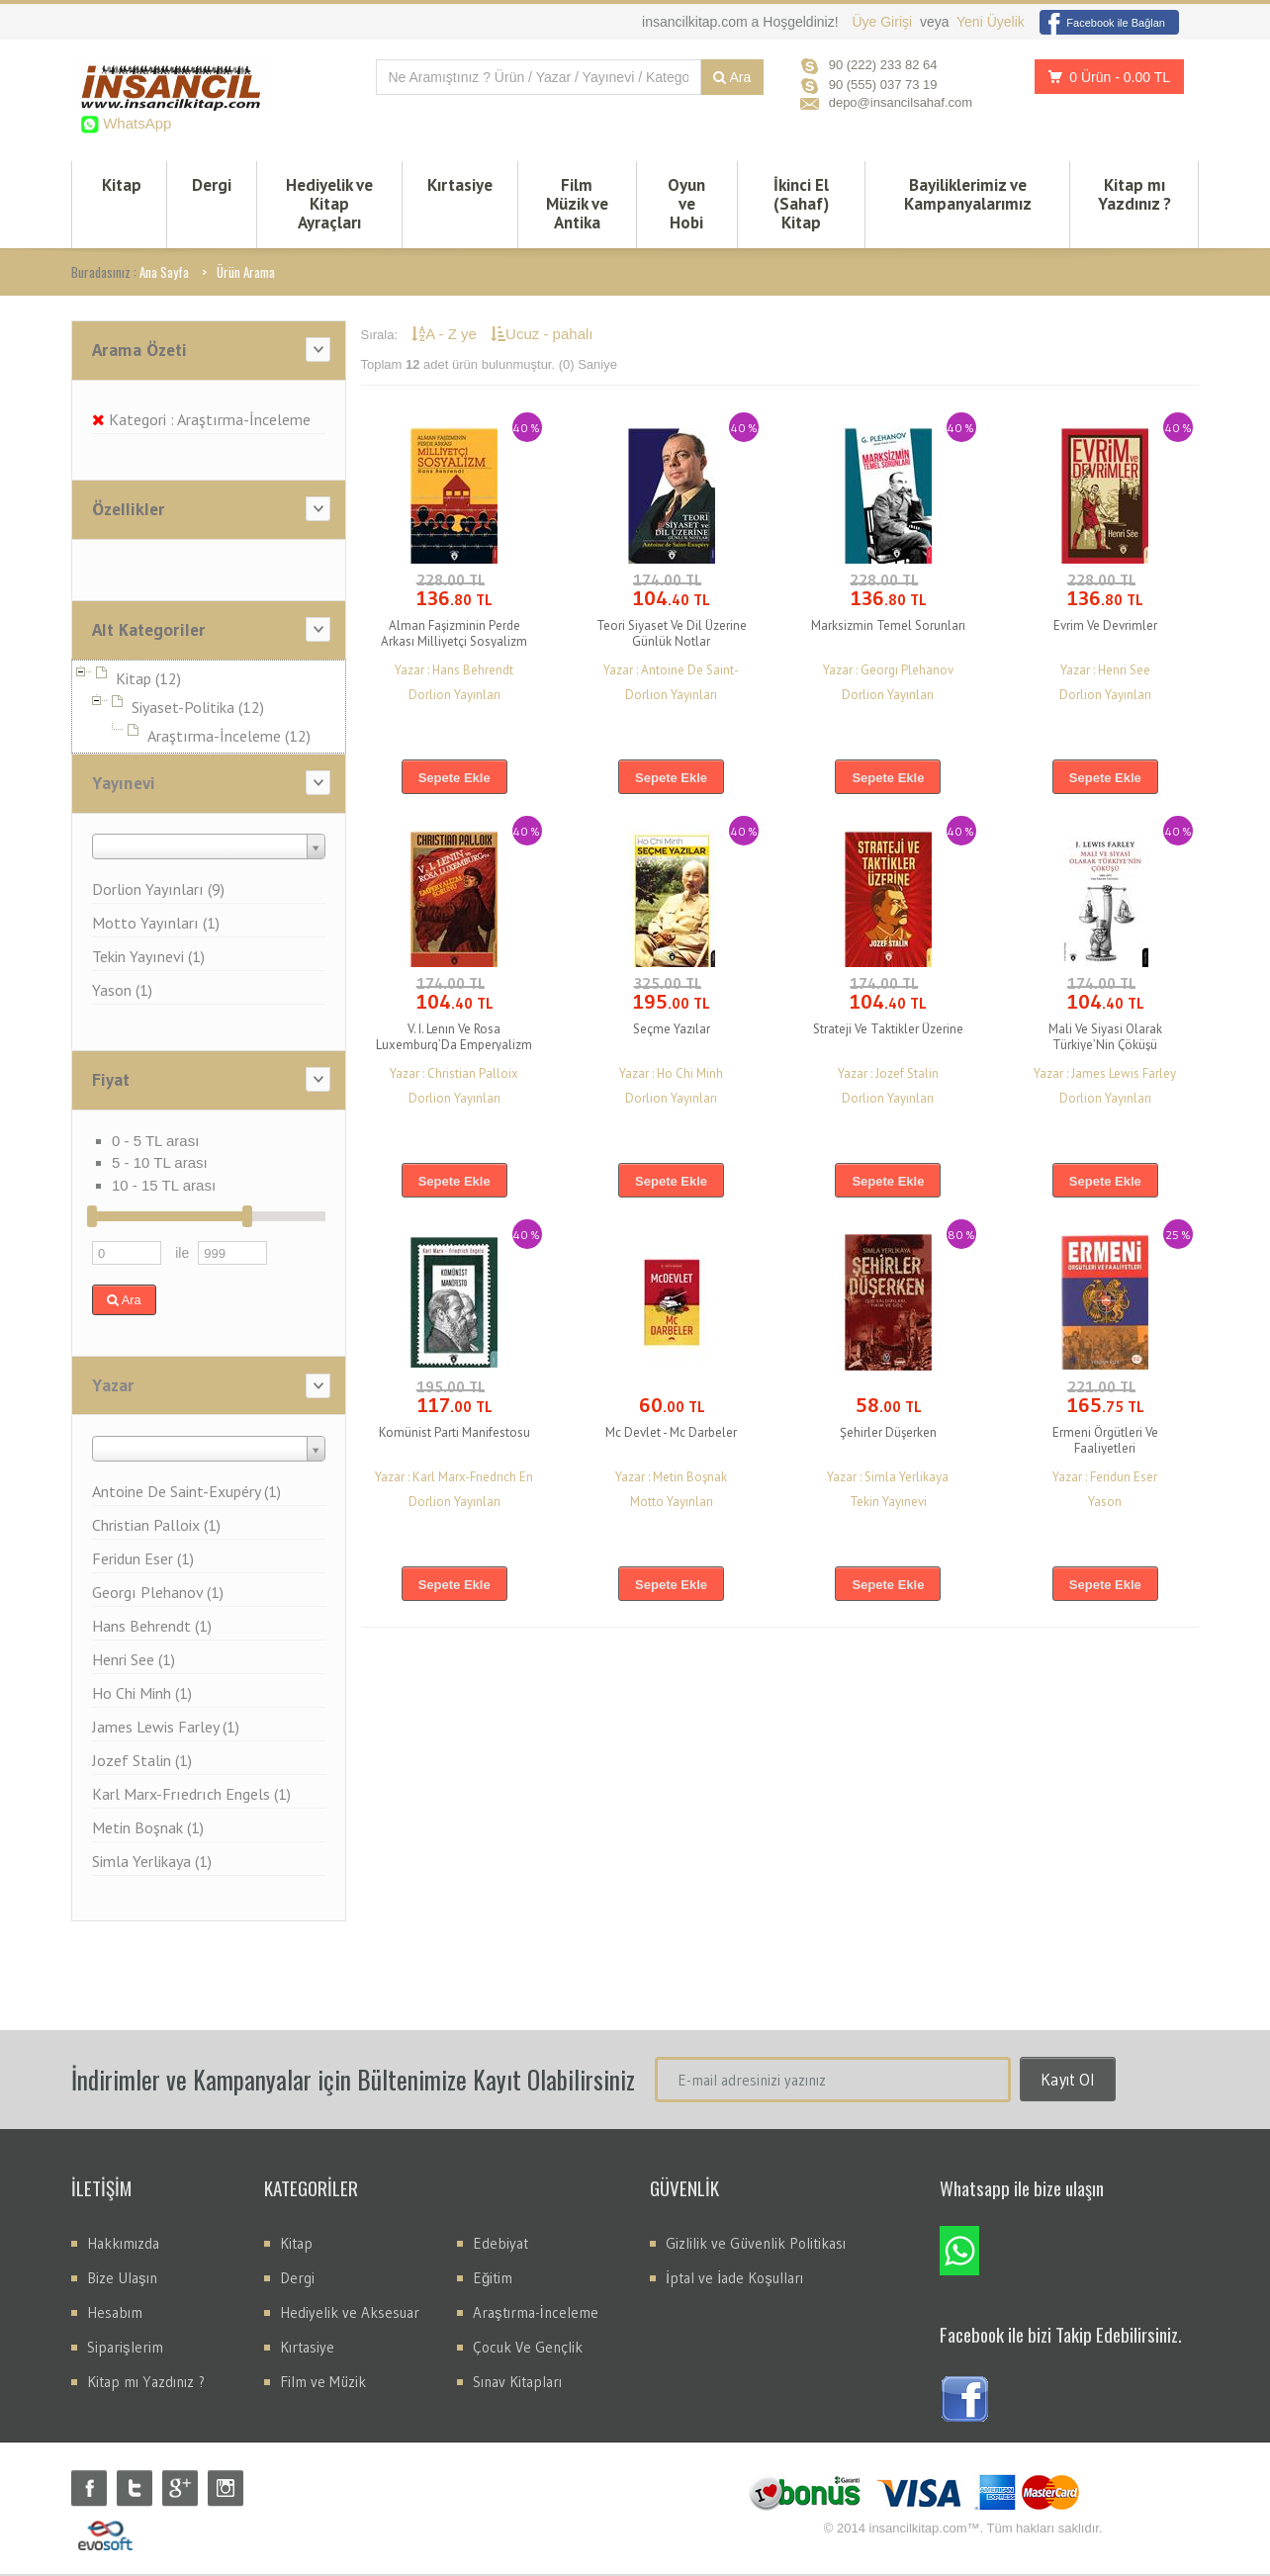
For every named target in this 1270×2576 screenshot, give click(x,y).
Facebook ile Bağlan (1102, 23)
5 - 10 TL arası (160, 1164)
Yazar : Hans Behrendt (454, 672)
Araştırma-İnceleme (535, 2314)
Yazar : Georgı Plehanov (888, 672)
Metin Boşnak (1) (148, 1829)
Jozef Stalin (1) (142, 1762)
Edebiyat (500, 2245)
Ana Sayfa (164, 274)
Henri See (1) (133, 1661)
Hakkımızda (123, 2245)
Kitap (121, 186)
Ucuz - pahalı (541, 335)
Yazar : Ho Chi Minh (671, 1075)
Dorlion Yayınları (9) (158, 891)
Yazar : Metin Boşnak (671, 1478)
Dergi (211, 186)
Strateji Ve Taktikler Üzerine (888, 1030)
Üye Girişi (884, 22)
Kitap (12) (148, 680)
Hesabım (114, 2314)
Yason (1105, 1503)
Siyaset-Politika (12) (198, 709)
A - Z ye (446, 335)
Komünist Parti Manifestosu (454, 1434)
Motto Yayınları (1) (156, 924)
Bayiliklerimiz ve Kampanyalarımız (968, 195)
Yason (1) (122, 992)
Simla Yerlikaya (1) (152, 1863)
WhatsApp (135, 123)
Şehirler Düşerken (888, 1434)
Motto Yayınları (671, 1503)
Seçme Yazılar (671, 1030)
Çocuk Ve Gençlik (528, 2349)
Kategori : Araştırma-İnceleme (201, 421)
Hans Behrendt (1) (152, 1628)
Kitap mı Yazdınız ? (1134, 195)
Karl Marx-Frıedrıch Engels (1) (191, 1796)
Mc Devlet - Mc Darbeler (671, 1434)
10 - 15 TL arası (164, 1187)
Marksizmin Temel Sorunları (888, 627)
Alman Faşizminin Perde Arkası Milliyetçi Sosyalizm (454, 635)
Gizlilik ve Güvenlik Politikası (756, 2245)
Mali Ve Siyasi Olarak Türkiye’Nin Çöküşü (1105, 1038)
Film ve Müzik (323, 2383)
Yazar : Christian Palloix (454, 1075)
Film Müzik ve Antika (577, 204)
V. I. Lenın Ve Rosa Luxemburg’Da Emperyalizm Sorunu (454, 1046)
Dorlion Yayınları (454, 696)
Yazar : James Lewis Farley (1105, 1075)
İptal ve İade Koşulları (734, 2279)
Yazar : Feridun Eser (1104, 1478)
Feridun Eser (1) (143, 1560)
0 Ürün (1104, 76)
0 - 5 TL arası (155, 1142)
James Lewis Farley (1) (165, 1728)
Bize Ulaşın (122, 2279)
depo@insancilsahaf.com (900, 102)
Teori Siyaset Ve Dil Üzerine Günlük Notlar (671, 635)
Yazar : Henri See (1105, 672)
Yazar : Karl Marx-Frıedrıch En (454, 1478)
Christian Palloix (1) (156, 1527)
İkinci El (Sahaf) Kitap (801, 204)
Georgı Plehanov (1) (158, 1594)
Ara (732, 77)
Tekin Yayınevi (888, 1503)
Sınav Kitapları (517, 2383)
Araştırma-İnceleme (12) (229, 738)
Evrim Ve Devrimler (1105, 627)
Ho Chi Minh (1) (142, 1695)
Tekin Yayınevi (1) (148, 958)
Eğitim (492, 2279)
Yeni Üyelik (990, 22)
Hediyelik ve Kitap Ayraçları (329, 204)
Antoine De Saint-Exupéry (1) (186, 1493)
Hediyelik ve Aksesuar (349, 2314)
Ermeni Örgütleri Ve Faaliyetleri (1105, 1442)
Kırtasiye (460, 186)
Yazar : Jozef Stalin (888, 1075)
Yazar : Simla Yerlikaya (888, 1478)
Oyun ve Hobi (686, 204)
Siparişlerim (125, 2349)
